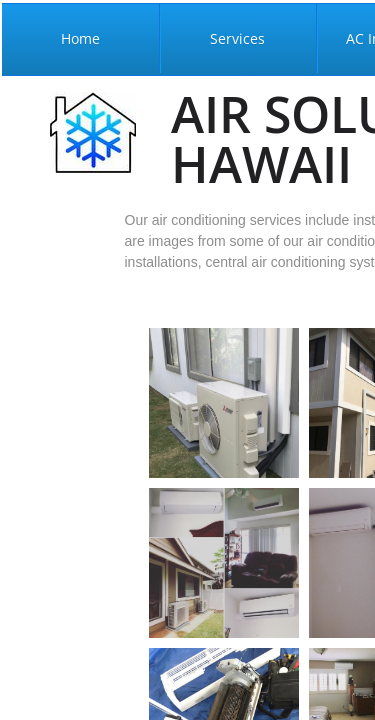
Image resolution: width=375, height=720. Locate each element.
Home (80, 38)
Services (237, 38)
